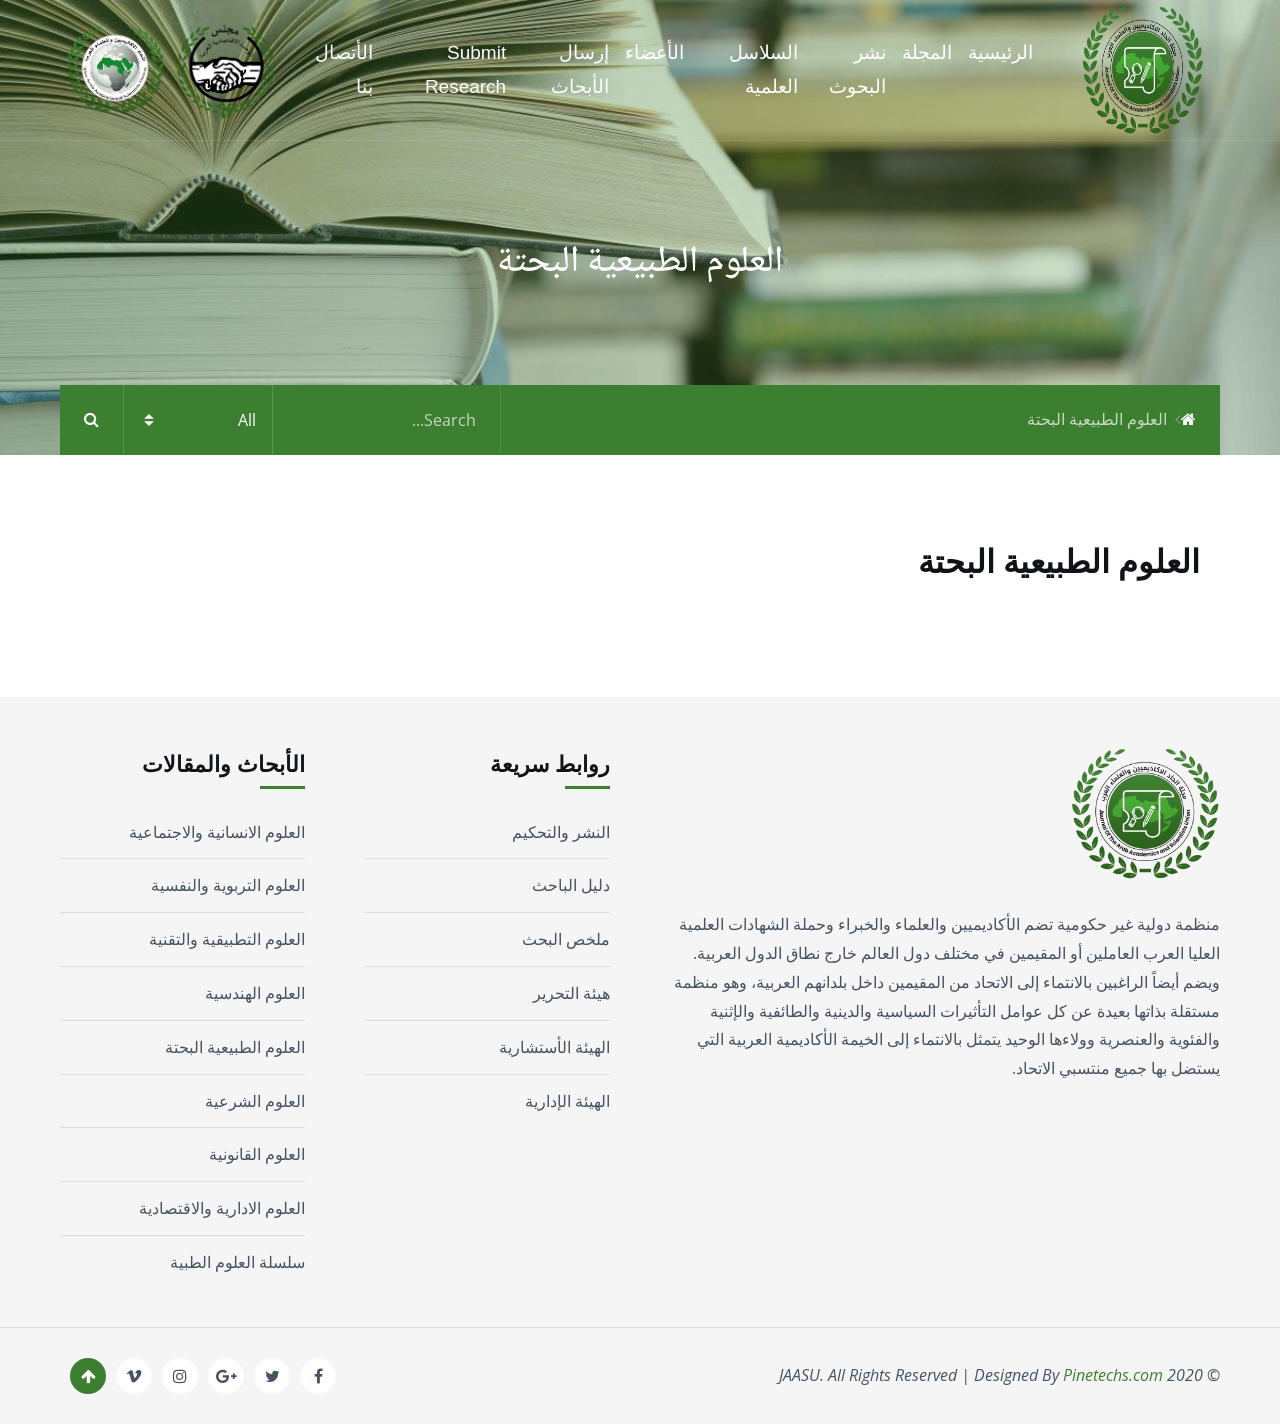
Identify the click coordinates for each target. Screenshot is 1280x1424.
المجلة (927, 52)
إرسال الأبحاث (580, 69)
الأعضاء (654, 52)
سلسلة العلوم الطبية (237, 1262)
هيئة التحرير (571, 993)
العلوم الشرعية (255, 1101)
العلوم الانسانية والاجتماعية (217, 832)
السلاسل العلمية (763, 69)
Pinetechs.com (1113, 1375)
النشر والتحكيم (561, 832)
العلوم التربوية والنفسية (228, 885)
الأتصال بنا (344, 69)
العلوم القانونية (257, 1154)
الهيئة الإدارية (567, 1101)
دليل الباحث (571, 885)
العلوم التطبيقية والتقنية (227, 939)
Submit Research (465, 69)
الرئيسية (1000, 52)
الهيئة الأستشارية (554, 1047)
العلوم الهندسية (255, 993)
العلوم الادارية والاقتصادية (222, 1208)
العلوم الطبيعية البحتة (235, 1047)
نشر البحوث (857, 69)
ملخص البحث (566, 939)
